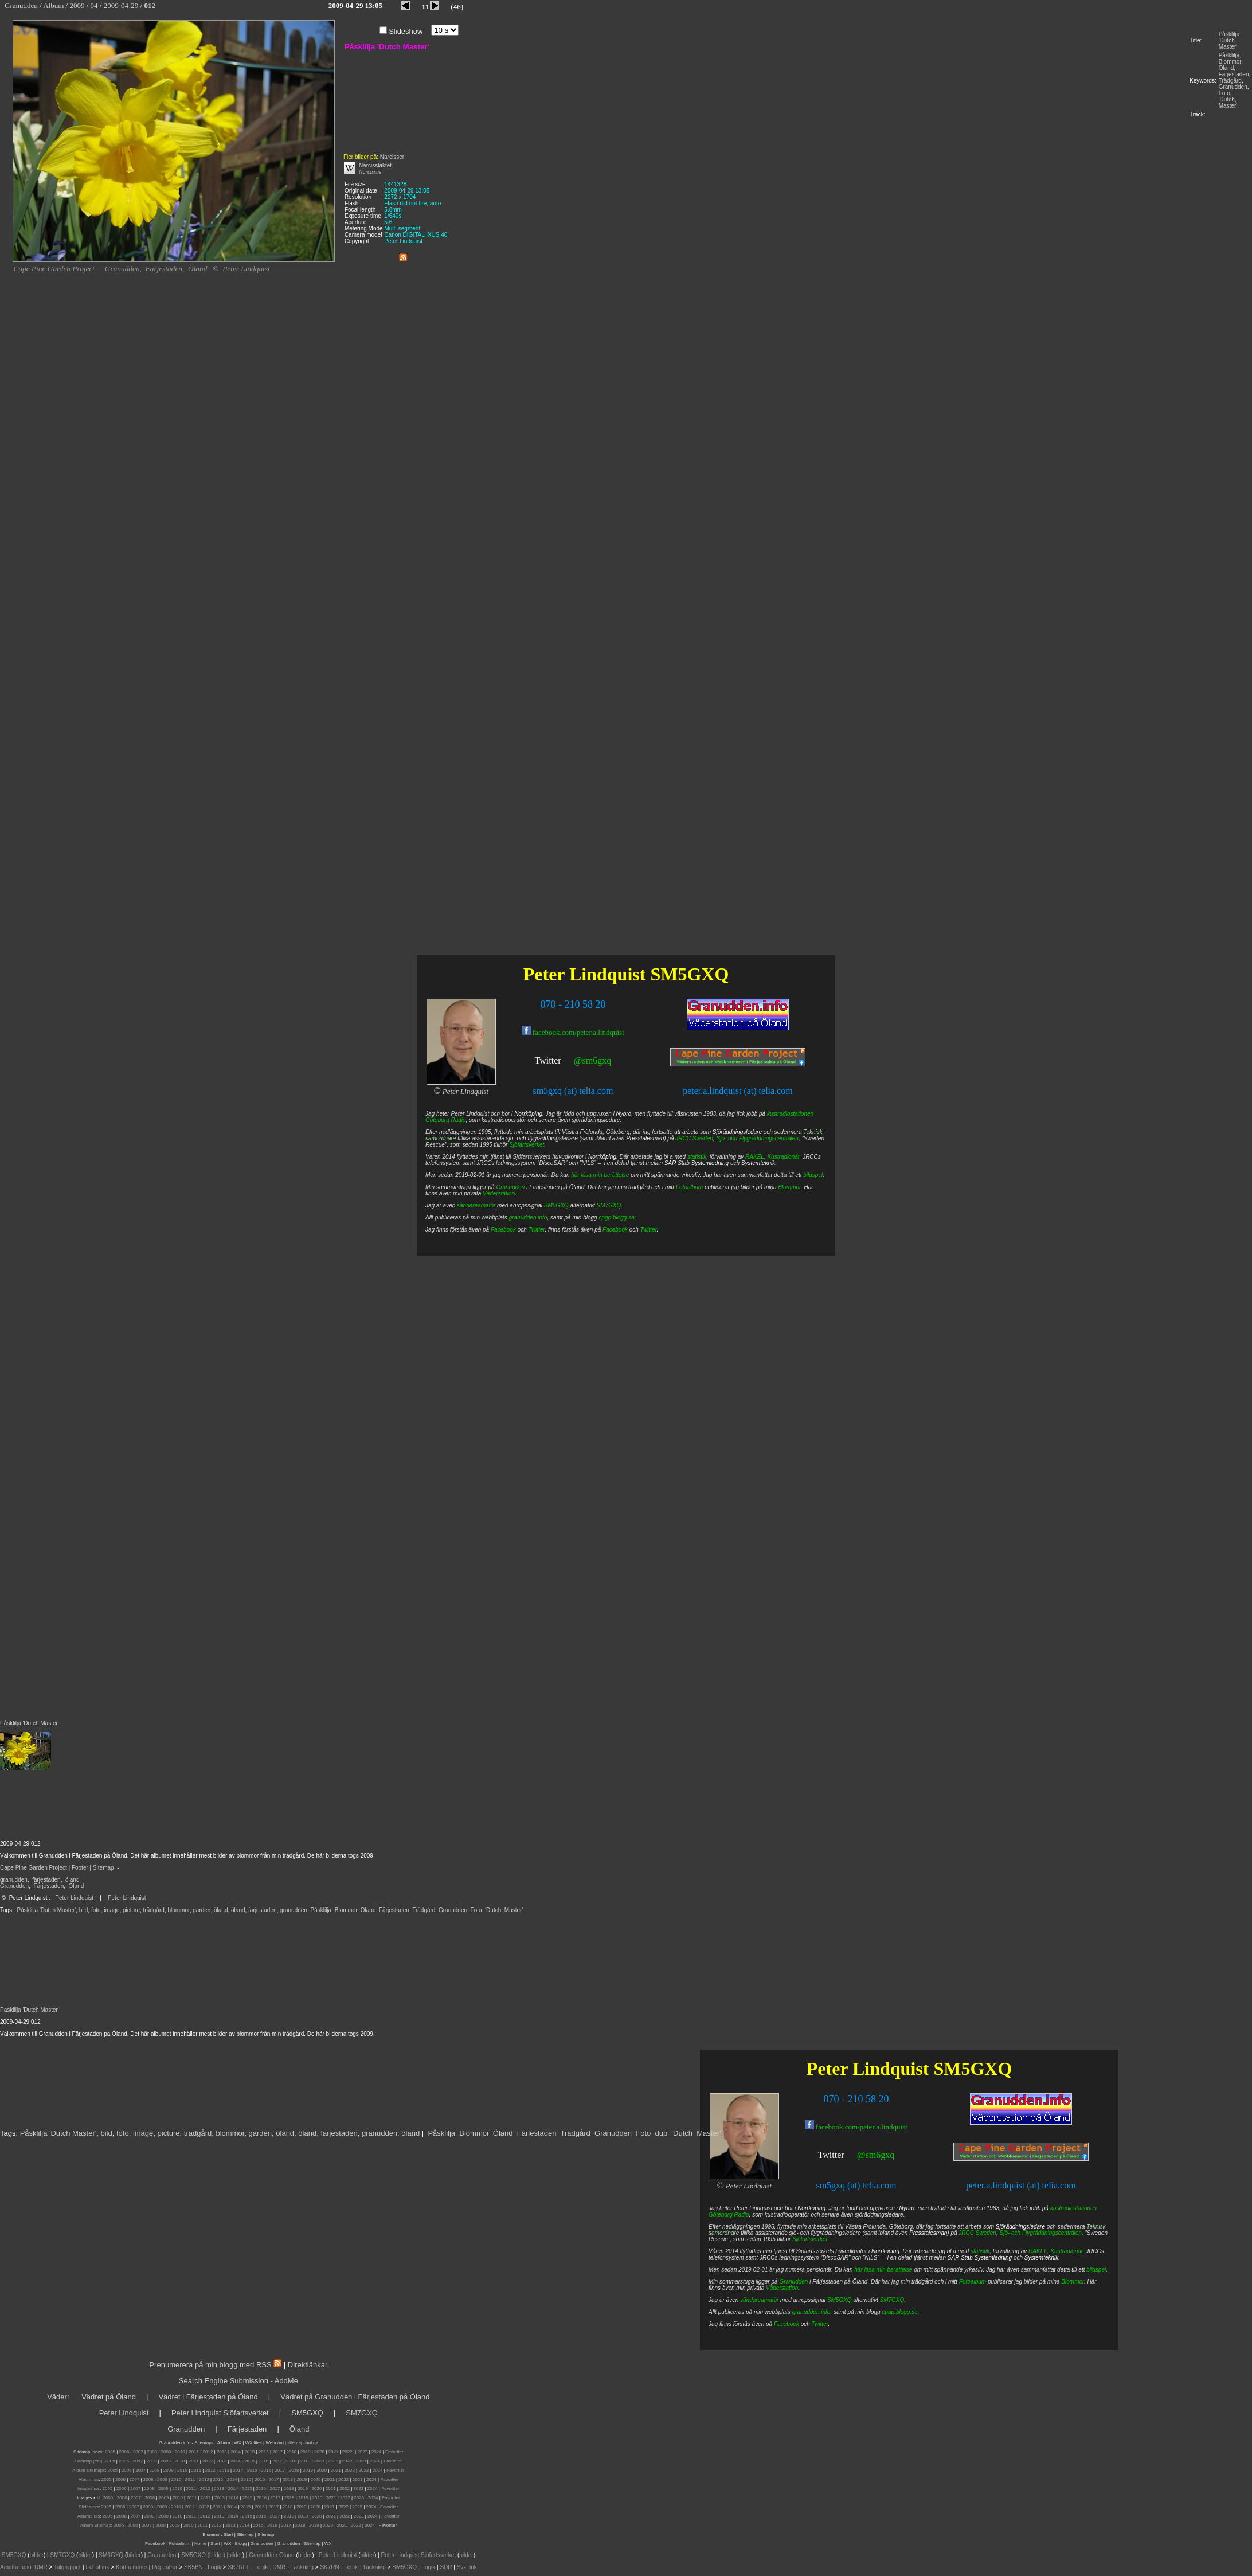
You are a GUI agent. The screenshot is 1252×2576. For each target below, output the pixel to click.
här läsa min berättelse (883, 2269)
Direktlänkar (307, 2364)
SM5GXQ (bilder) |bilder (210, 2555)
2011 (194, 2451)
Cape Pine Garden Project (33, 1867)
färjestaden (46, 1880)
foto (96, 1910)
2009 (166, 2451)
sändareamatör (759, 2300)
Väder (57, 2397)
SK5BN (193, 2567)
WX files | (255, 2442)
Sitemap (103, 1867)
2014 (235, 2451)
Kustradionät (1066, 2251)
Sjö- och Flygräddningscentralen (1041, 2233)
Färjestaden (1234, 74)
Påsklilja (1229, 55)
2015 (250, 2451)
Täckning (302, 2567)
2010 (180, 2451)
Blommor (1230, 61)
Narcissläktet (375, 165)
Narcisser (392, 157)
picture (131, 1910)
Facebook (786, 2324)
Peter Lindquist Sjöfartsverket (220, 2413)
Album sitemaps (88, 2470)
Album (223, 2442)
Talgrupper (67, 2567)
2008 (152, 2451)
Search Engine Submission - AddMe (238, 2380)
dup (661, 2133)
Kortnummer (131, 2567)
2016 (264, 2451)
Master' (1228, 106)
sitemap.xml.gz (302, 2442)
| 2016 (271, 2525)
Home (200, 2543)
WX (238, 2442)
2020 (319, 2451)
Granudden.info (174, 2442)
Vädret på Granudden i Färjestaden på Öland (354, 2397)
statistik (980, 2251)
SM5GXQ (972, 2068)
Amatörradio (15, 2567)
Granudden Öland (272, 2555)
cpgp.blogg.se (899, 2312)
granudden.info (811, 2312)
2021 (333, 2451)
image (111, 1910)
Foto (1224, 93)
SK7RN (329, 2567)
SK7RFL (238, 2567)
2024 (376, 2451)
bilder (37, 2555)
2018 (292, 2451)
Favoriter (394, 2451)
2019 (305, 2451)
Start (228, 2534)
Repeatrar (164, 2567)
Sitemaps (203, 2442)
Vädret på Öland (108, 2397)
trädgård (154, 1910)
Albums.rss (88, 2516)
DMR (41, 2567)
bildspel (1096, 2269)
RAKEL (1037, 2251)
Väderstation (782, 2288)
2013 (222, 2451)
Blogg (241, 2543)
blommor (178, 1910)
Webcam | (275, 2442)
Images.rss (88, 2488)
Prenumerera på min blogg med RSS (210, 2364)
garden (201, 1910)
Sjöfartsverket (809, 2239)
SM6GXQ (111, 2555)
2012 (208, 2451)
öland (72, 1880)
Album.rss (89, 2479)
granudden (14, 1880)
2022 (347, 2451)
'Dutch (1227, 99)
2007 (138, 2451)
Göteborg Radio (729, 2214)
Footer (80, 1867)
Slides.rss (89, 2506)
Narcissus (370, 172)
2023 (362, 2451)
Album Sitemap (95, 2525)
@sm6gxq (875, 2155)
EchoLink (97, 2567)
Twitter (831, 2155)
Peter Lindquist (74, 1898)
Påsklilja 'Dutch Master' (1229, 40)
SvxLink (467, 2567)
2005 (110, 2451)
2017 (277, 2451)
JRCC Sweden (977, 2233)
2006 (124, 2451)
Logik (214, 2567)
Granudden (1233, 87)
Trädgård (1230, 80)
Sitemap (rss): (89, 2461)
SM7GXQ (892, 2300)
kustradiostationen (1073, 2208)
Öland (1226, 68)
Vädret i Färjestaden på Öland (207, 2397)
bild (83, 1910)
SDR (446, 2567)
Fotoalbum (972, 2281)
